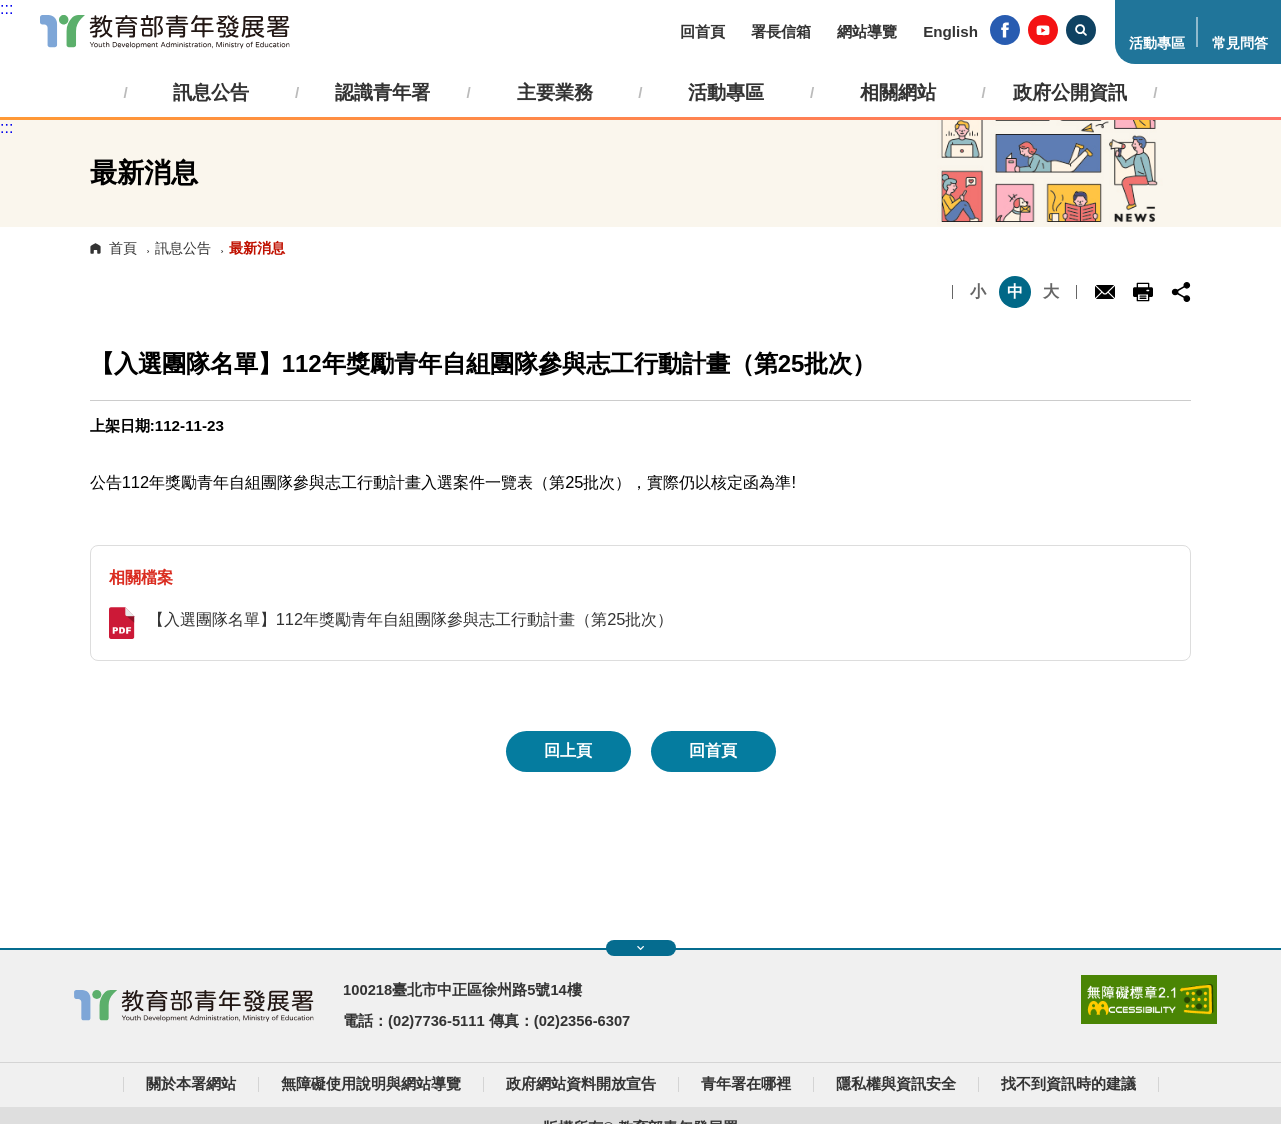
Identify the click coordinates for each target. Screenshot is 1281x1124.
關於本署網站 (191, 1084)
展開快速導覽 (640, 948)
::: (6, 8)
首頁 (123, 248)
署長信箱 (781, 31)
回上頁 (568, 750)
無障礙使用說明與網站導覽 (371, 1084)
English (950, 31)
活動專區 (1157, 43)
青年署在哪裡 (746, 1084)
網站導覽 (867, 31)
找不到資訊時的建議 (1068, 1084)
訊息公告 (183, 248)
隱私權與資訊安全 (896, 1084)
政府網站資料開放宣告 (581, 1084)
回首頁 (702, 31)
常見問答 (1240, 43)
